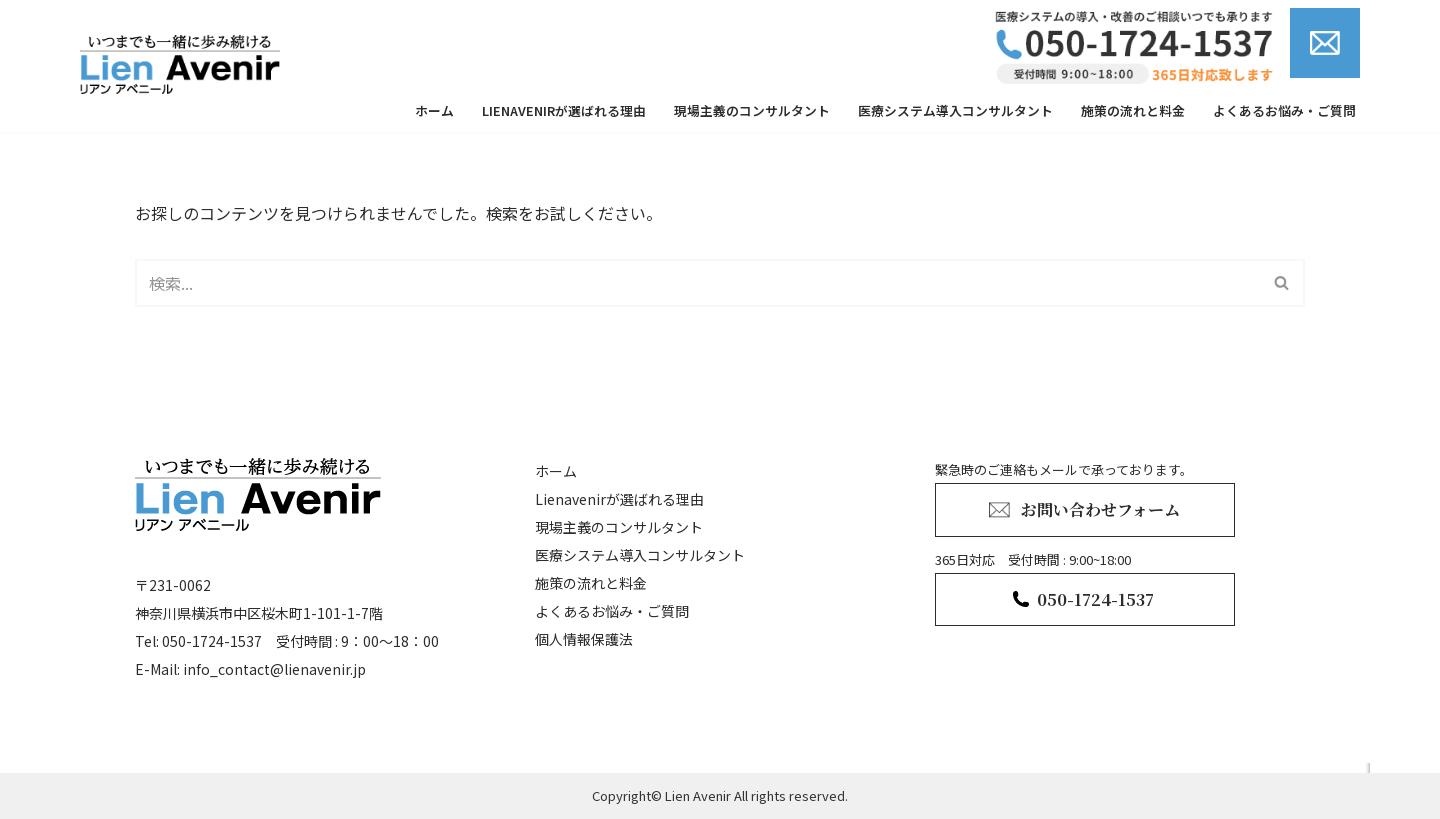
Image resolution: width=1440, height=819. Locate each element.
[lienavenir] (185, 64)
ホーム (434, 110)
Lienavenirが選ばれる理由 (564, 110)
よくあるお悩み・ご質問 (1284, 110)
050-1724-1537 (1095, 599)
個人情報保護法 (584, 639)
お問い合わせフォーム (1100, 509)
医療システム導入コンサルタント (955, 110)
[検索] (697, 283)
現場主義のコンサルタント (752, 110)
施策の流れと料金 (1133, 110)
